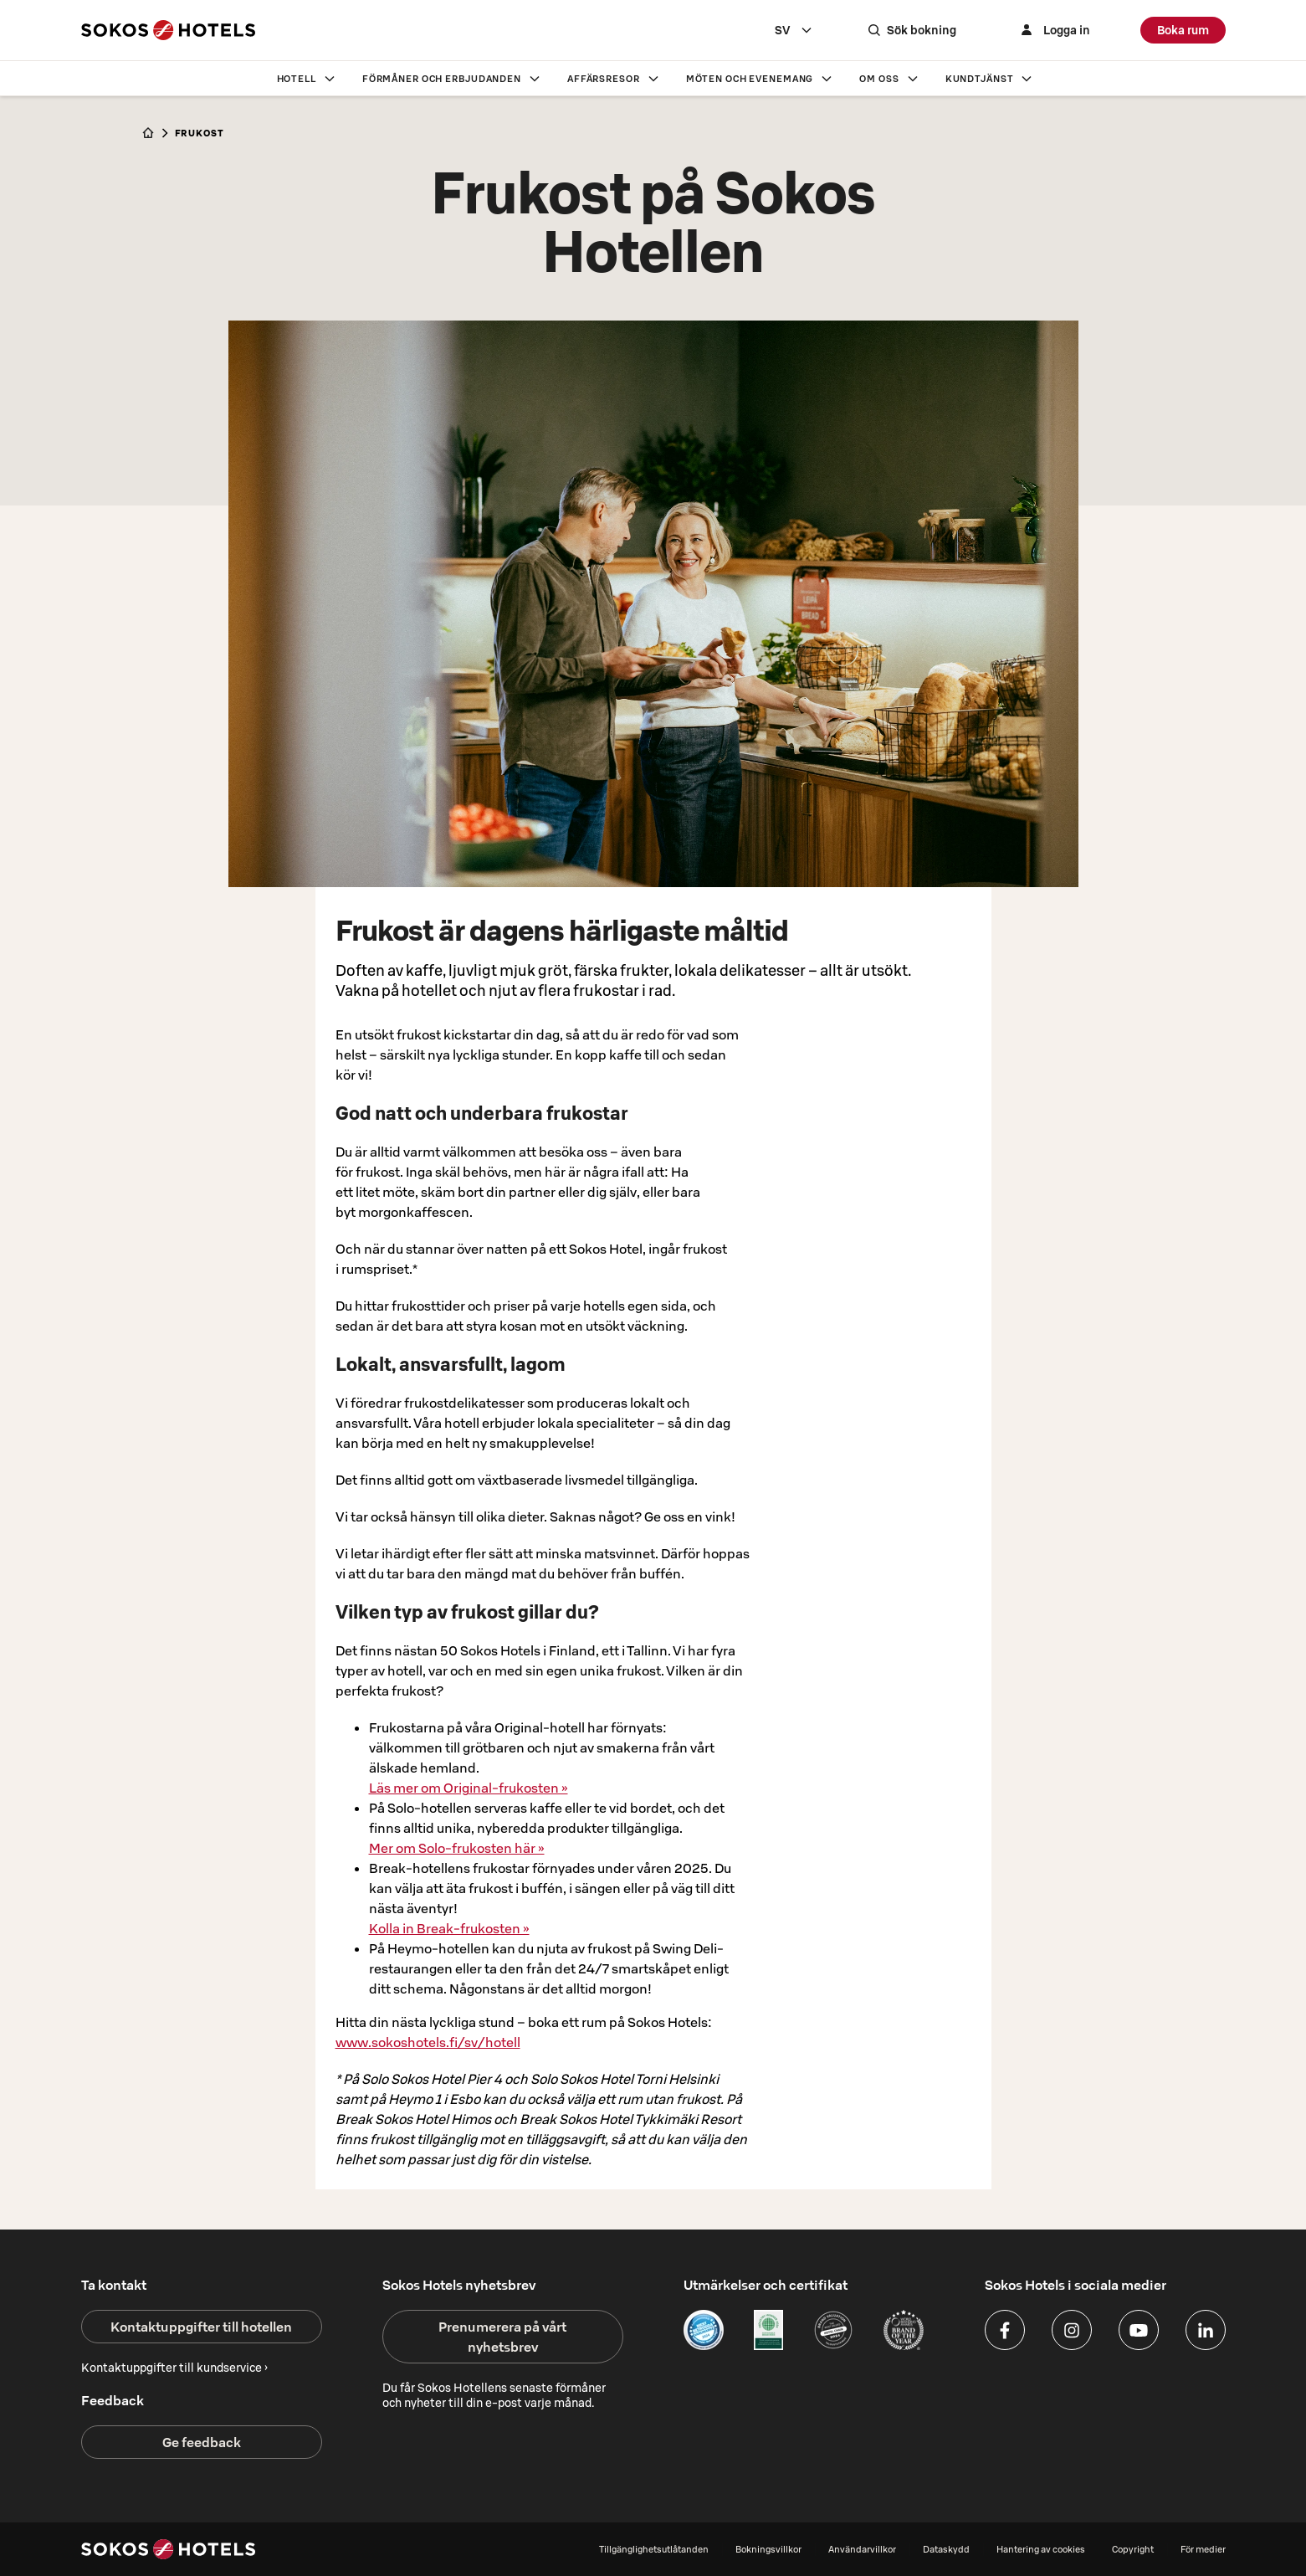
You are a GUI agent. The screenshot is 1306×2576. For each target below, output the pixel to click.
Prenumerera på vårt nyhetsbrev (502, 2336)
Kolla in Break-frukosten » (449, 1928)
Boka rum (1183, 30)
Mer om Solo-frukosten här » (457, 1848)
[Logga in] (1053, 30)
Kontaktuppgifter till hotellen (201, 2326)
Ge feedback (201, 2442)
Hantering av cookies (1040, 2549)
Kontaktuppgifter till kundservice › (174, 2367)
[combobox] (794, 30)
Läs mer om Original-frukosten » (468, 1787)
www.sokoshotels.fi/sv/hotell (427, 2042)
